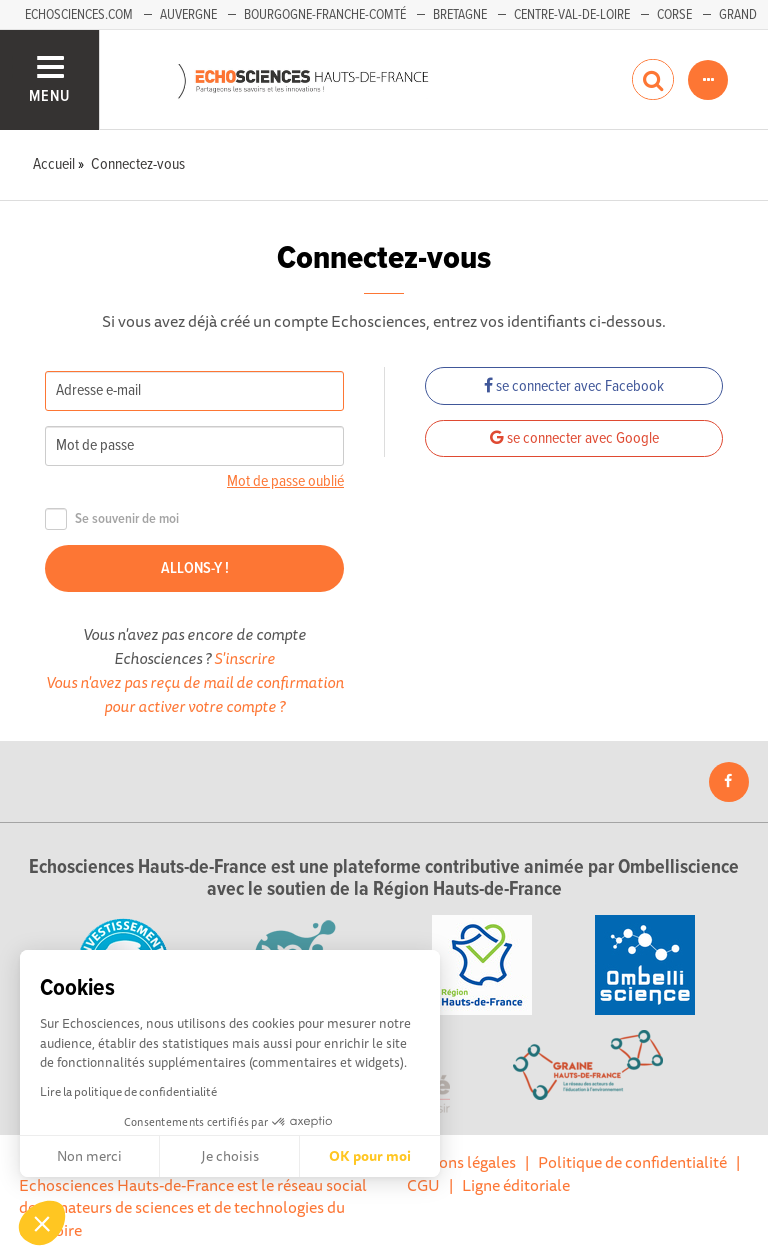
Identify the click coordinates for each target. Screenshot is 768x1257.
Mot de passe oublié (285, 481)
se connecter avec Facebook (574, 386)
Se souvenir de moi (112, 519)
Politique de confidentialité (632, 1162)
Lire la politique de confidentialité (128, 1091)
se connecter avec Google (574, 438)
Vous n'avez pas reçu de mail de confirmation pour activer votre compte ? (195, 694)
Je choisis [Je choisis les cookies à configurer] (230, 1156)
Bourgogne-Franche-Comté (325, 15)
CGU (423, 1185)
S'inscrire (244, 658)
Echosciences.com (79, 15)
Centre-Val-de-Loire (572, 15)
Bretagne (460, 15)
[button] (42, 1223)
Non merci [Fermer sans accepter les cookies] (89, 1156)
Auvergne (188, 15)
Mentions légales (457, 1162)
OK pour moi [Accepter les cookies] (370, 1156)
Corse (674, 15)
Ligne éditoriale (516, 1185)
